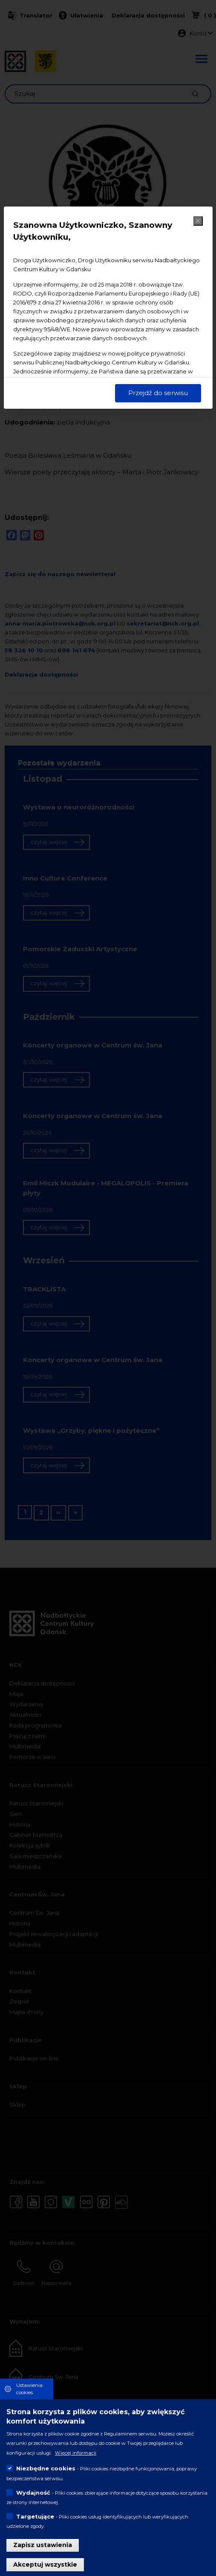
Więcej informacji (75, 2453)
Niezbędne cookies (45, 2468)
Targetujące (35, 2516)
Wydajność (33, 2492)
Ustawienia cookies (29, 2388)
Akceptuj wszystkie (45, 2564)
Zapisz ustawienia (42, 2545)
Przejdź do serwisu (158, 393)
